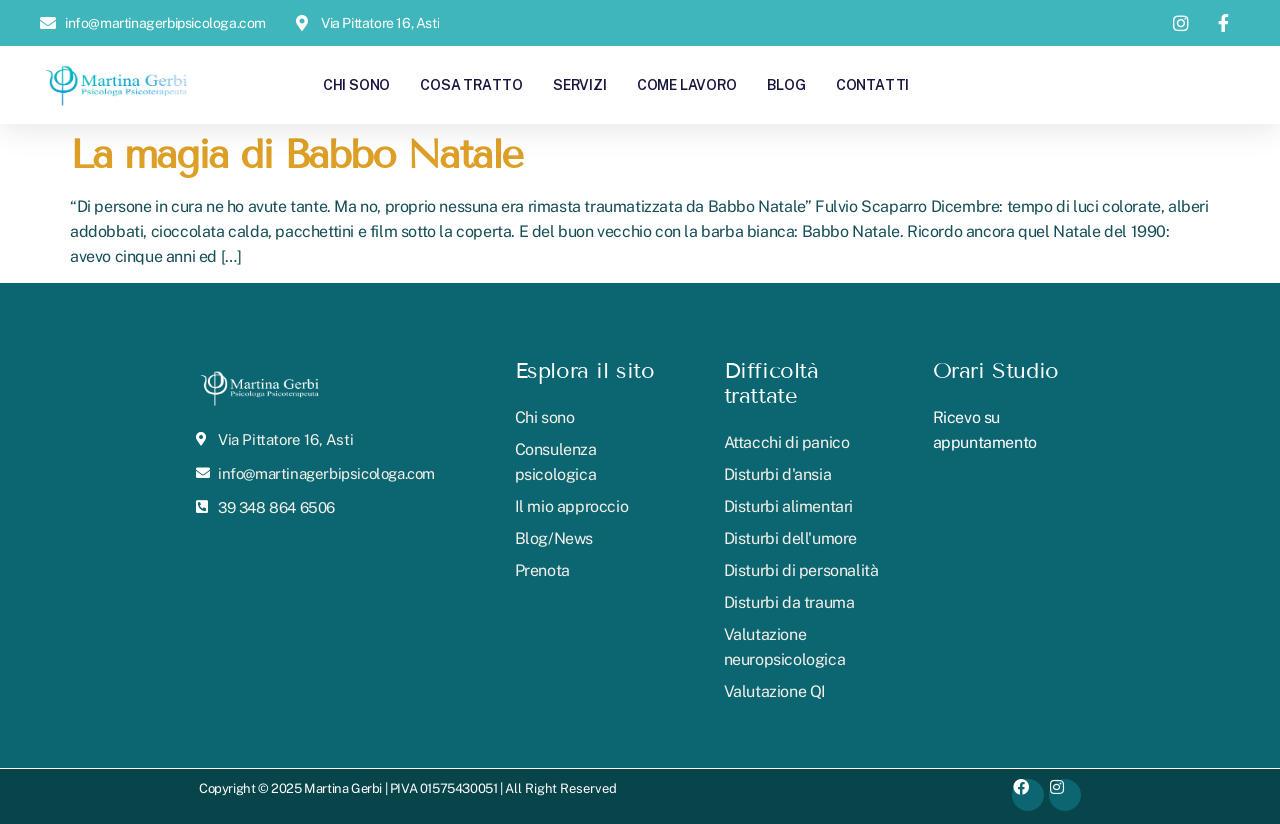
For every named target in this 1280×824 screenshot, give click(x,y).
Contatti (872, 84)
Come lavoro (687, 84)
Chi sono (356, 84)
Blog (786, 84)
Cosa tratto (471, 84)
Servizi (580, 84)
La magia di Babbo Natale (296, 154)
